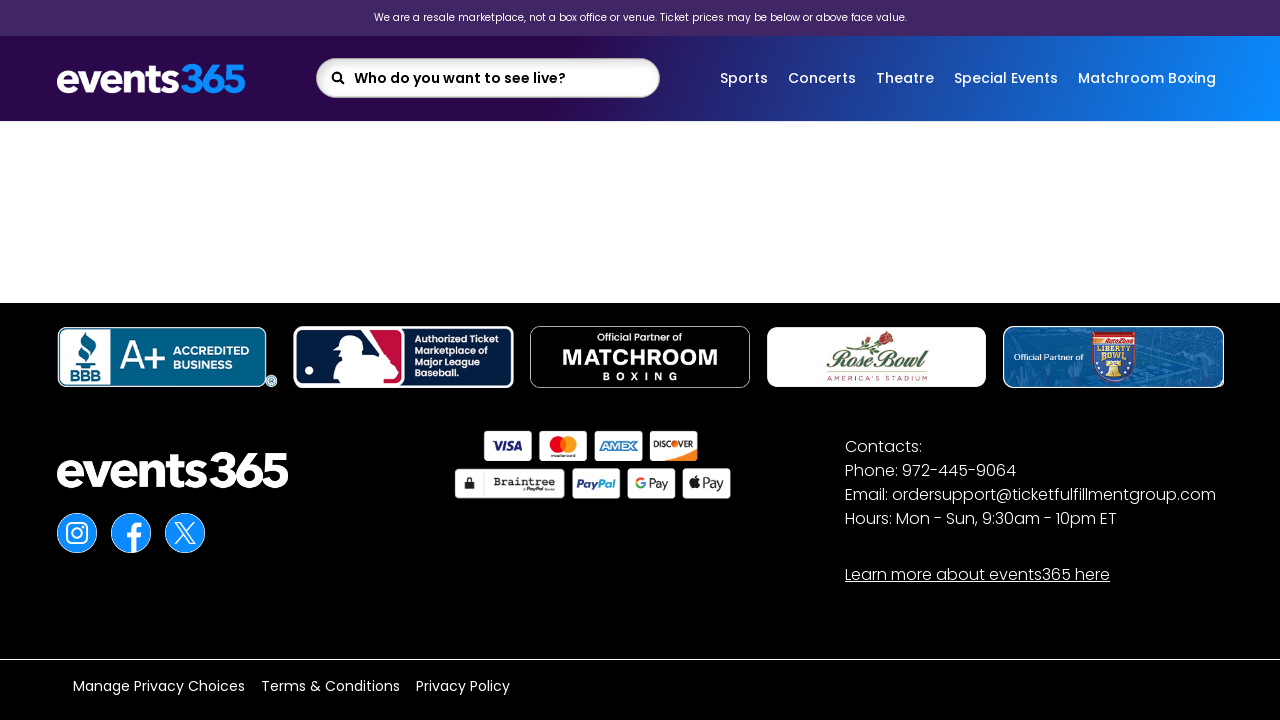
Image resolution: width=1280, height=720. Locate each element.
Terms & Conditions (330, 686)
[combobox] (500, 78)
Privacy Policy (463, 686)
